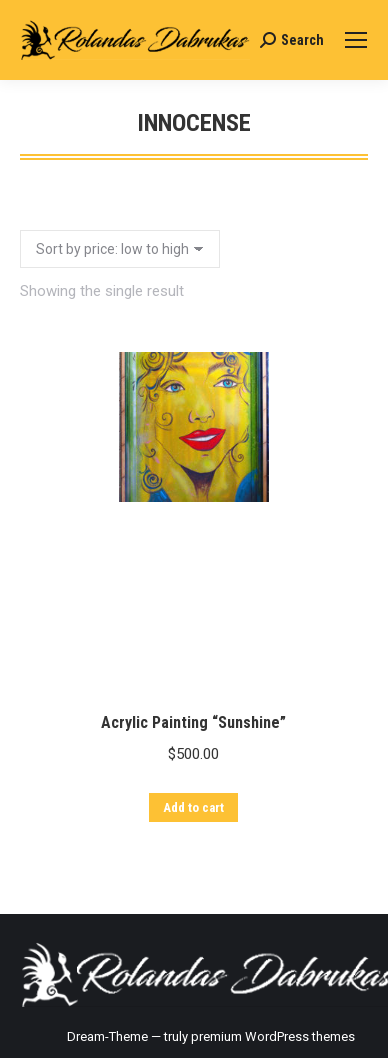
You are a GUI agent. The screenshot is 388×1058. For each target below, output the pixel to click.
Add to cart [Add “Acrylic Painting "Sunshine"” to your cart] (193, 823)
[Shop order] (120, 249)
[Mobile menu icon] (356, 40)
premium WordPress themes (273, 1036)
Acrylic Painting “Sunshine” (193, 738)
